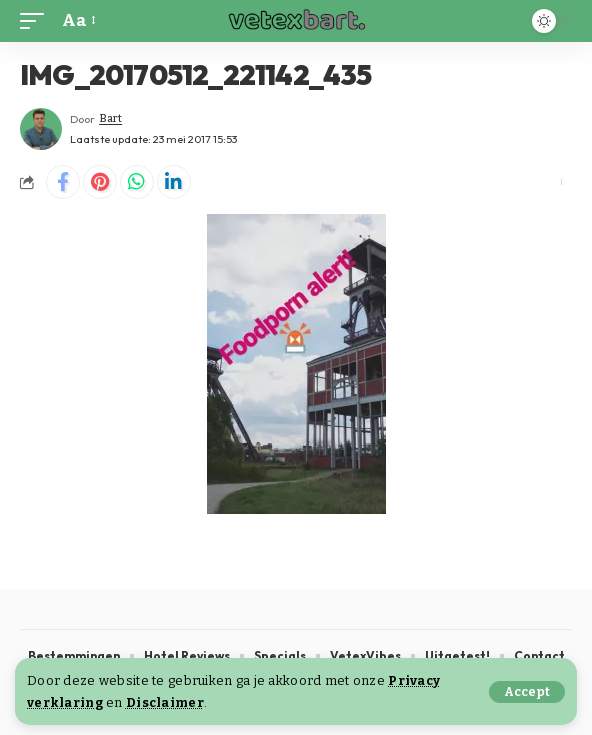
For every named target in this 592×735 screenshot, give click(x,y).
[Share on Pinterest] (100, 182)
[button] (527, 692)
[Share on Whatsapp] (137, 182)
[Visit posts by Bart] (41, 129)
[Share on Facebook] (63, 182)
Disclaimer (165, 702)
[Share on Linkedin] (174, 182)
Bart (110, 118)
